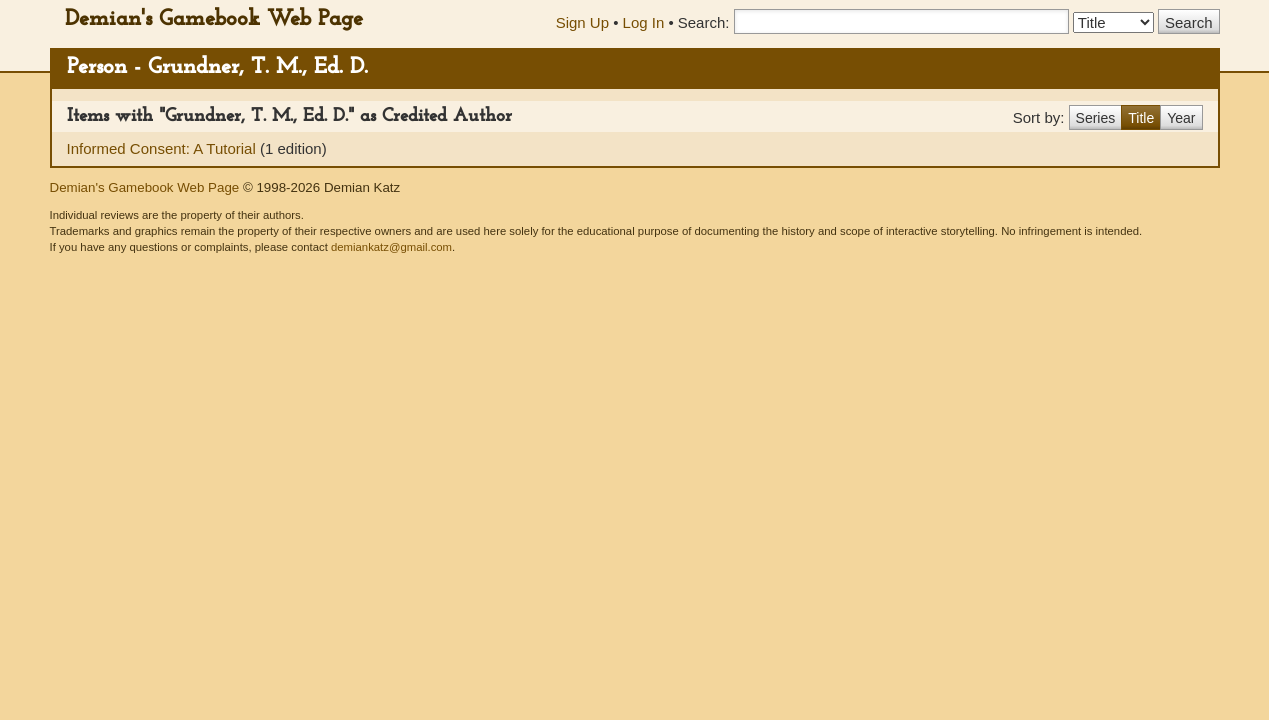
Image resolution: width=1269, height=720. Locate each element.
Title (1141, 118)
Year (1181, 118)
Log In (644, 22)
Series (1096, 118)
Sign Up (582, 22)
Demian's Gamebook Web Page (214, 19)
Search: (704, 22)
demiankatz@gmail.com (391, 247)
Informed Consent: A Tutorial (163, 148)
